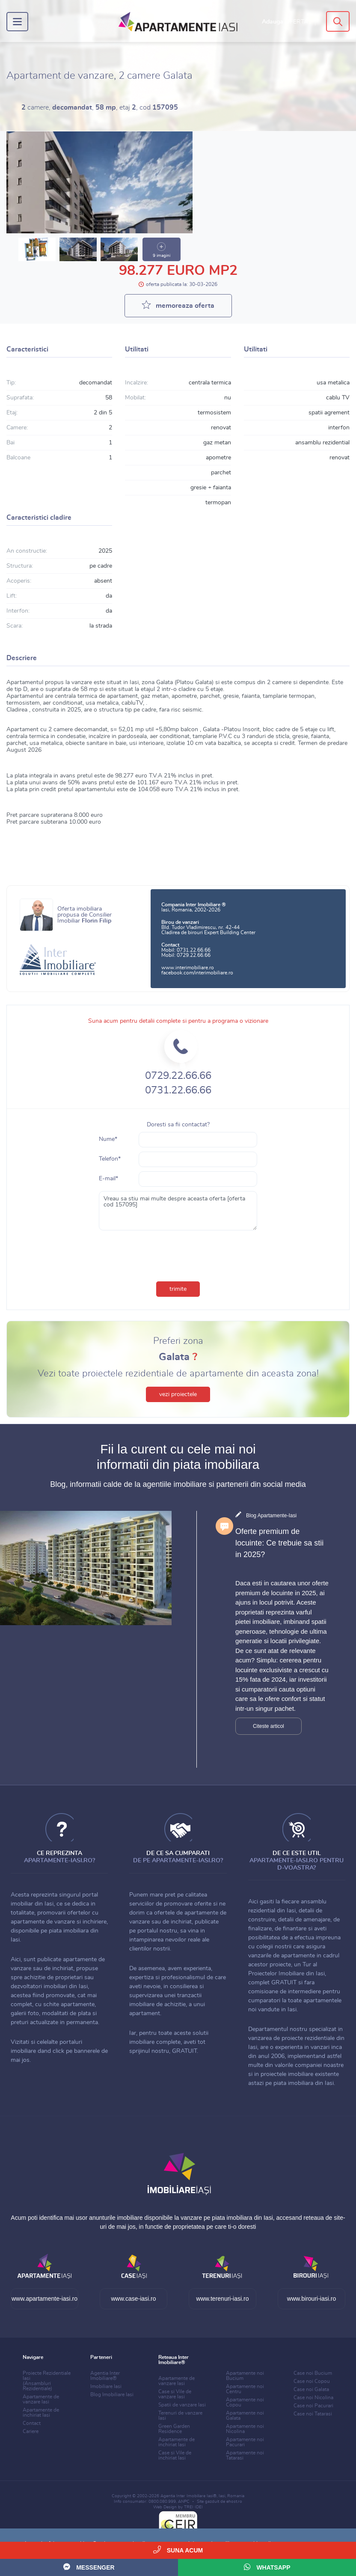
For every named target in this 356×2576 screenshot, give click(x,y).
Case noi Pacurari (313, 2405)
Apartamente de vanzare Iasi (41, 2399)
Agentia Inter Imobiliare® (105, 2376)
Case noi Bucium (313, 2373)
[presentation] (178, 1254)
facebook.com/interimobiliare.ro (197, 972)
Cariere (31, 2431)
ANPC (184, 2501)
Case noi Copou (312, 2381)
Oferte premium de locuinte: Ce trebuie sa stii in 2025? (279, 1543)
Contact (32, 2423)
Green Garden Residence (174, 2429)
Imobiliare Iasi (106, 2386)
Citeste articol (268, 1726)
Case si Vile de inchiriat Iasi (174, 2455)
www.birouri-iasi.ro (311, 2298)
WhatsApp (267, 2567)
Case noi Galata (311, 2389)
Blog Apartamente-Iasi (271, 1516)
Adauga (285, 22)
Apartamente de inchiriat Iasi (41, 2412)
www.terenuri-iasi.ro (222, 2298)
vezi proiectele (178, 1394)
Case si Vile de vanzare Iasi (174, 2394)
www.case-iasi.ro (133, 2298)
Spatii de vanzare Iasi (182, 2404)
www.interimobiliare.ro (187, 967)
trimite (178, 1289)
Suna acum (178, 2550)
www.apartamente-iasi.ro (44, 2298)
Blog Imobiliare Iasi (112, 2394)
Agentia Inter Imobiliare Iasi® (188, 2496)
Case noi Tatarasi (313, 2413)
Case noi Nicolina (313, 2397)
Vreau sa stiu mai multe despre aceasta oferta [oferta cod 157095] (178, 1210)
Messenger (88, 2567)
